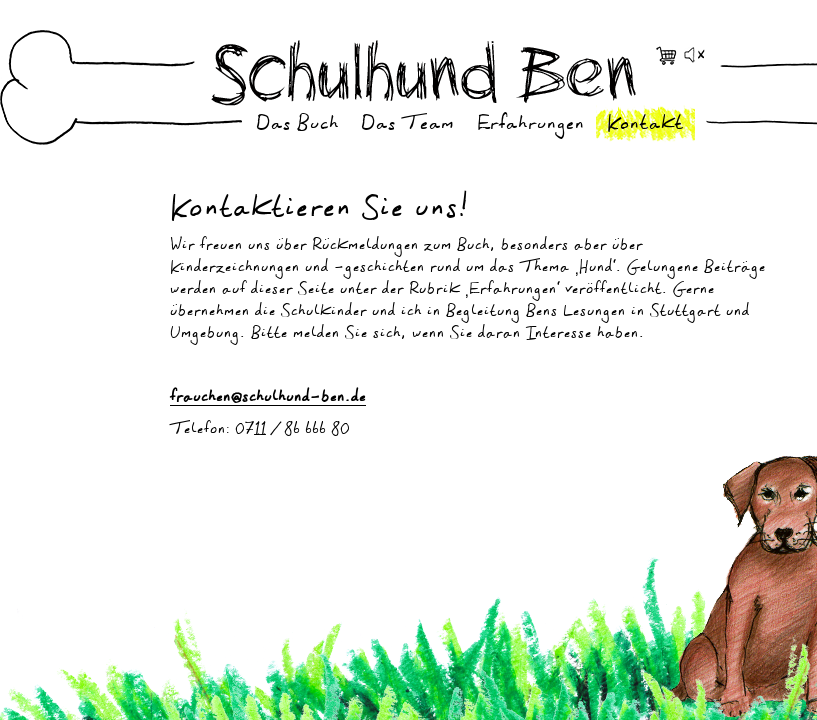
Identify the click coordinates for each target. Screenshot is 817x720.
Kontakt (645, 125)
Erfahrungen (531, 125)
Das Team (408, 125)
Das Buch (297, 125)
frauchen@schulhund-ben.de (268, 398)
